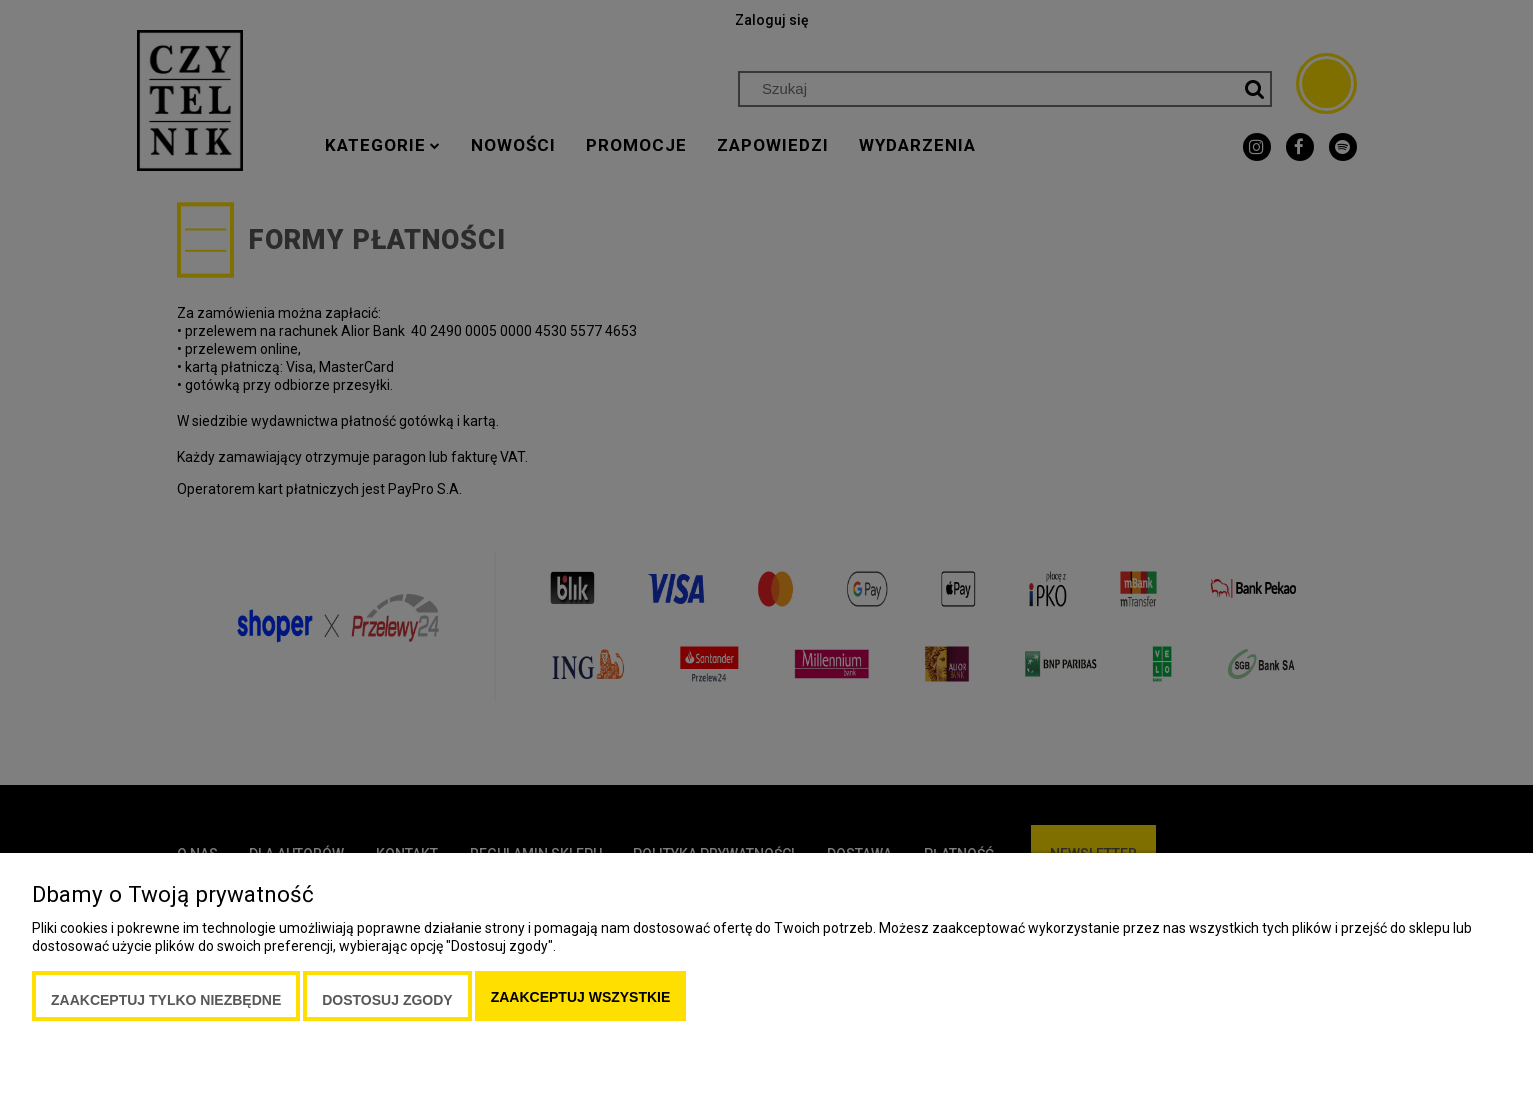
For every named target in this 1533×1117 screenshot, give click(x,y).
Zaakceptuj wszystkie (581, 997)
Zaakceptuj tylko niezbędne (166, 1000)
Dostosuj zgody (387, 1000)
